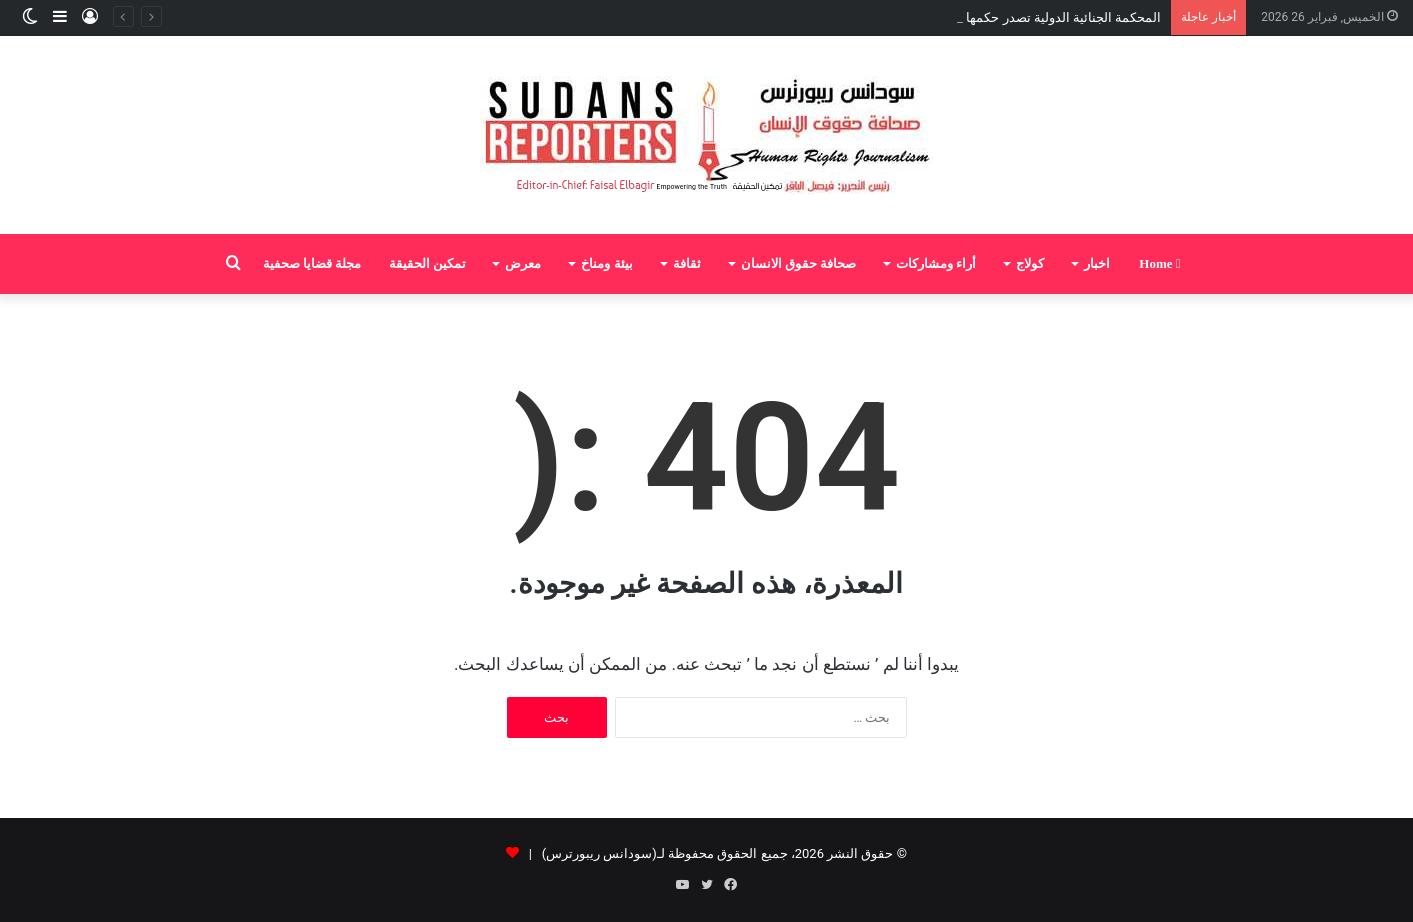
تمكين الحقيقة (427, 263)
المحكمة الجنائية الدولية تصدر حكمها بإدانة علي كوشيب (1013, 17)
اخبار (1097, 263)
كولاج (1030, 263)
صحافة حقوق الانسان (799, 263)
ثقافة (687, 263)
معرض (523, 263)
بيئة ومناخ (606, 263)
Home (1159, 263)
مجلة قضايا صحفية (312, 263)
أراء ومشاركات (936, 263)
